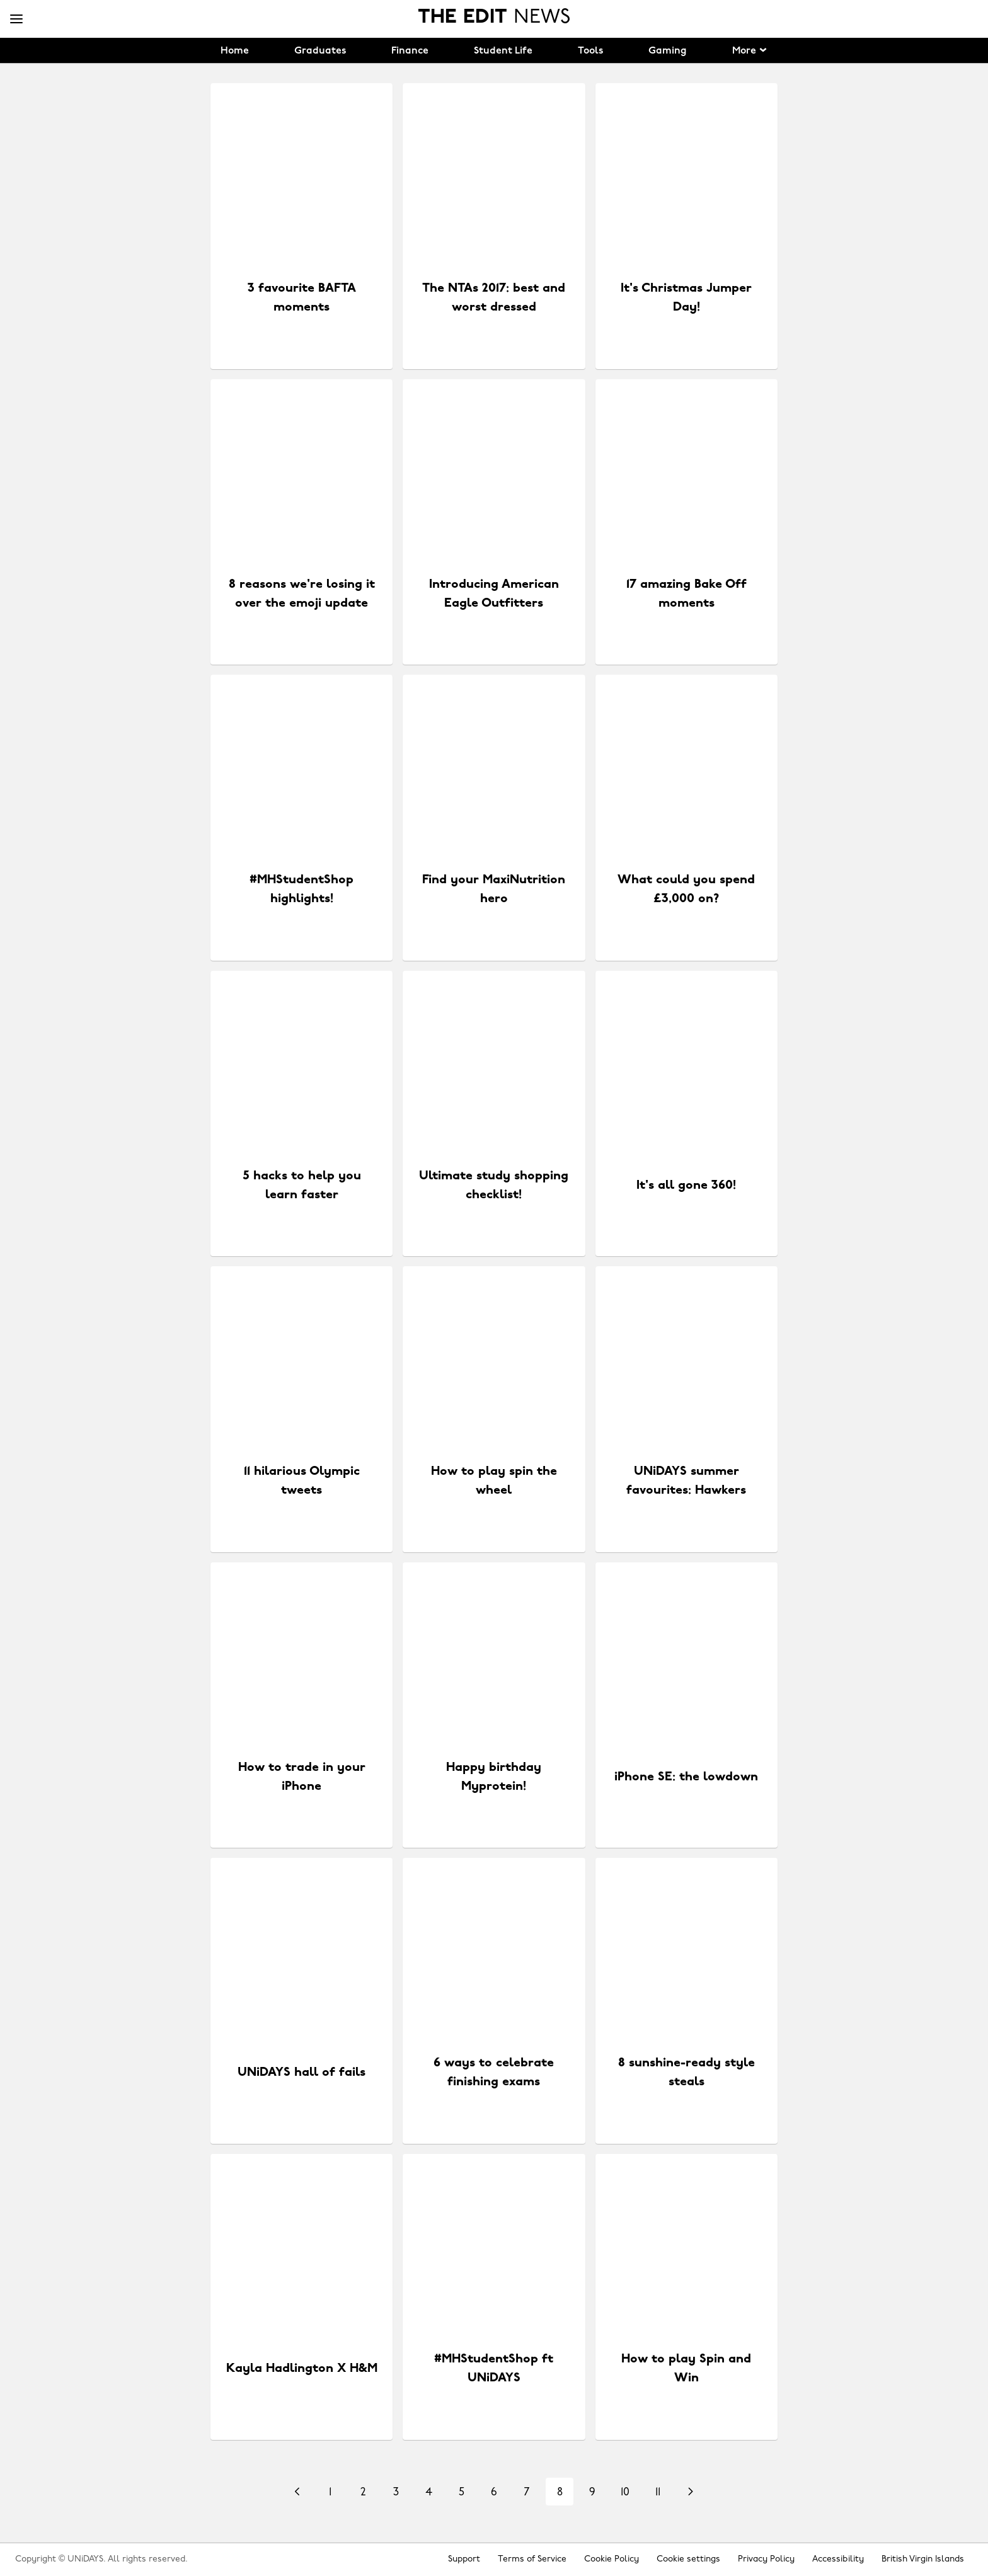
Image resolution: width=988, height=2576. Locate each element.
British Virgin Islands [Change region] (923, 2559)
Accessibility (838, 2559)
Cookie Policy (611, 2559)
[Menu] (16, 19)
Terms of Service (532, 2559)
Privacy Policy (766, 2559)
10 (625, 2493)
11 (657, 2493)
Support (464, 2559)
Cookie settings (688, 2559)
